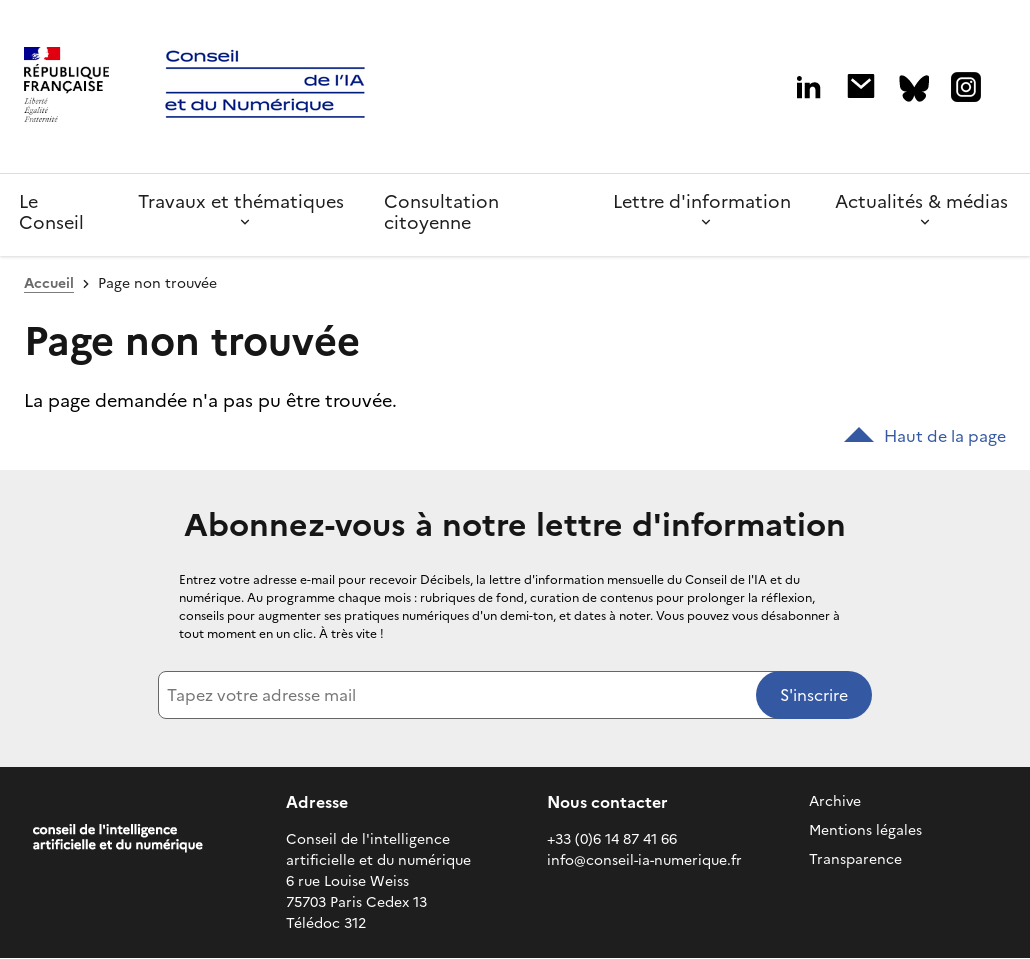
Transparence (855, 859)
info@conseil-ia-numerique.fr (644, 860)
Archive (835, 801)
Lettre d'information (702, 201)
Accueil (49, 283)
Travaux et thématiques (241, 201)
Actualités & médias (921, 201)
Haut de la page (925, 436)
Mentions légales (865, 830)
